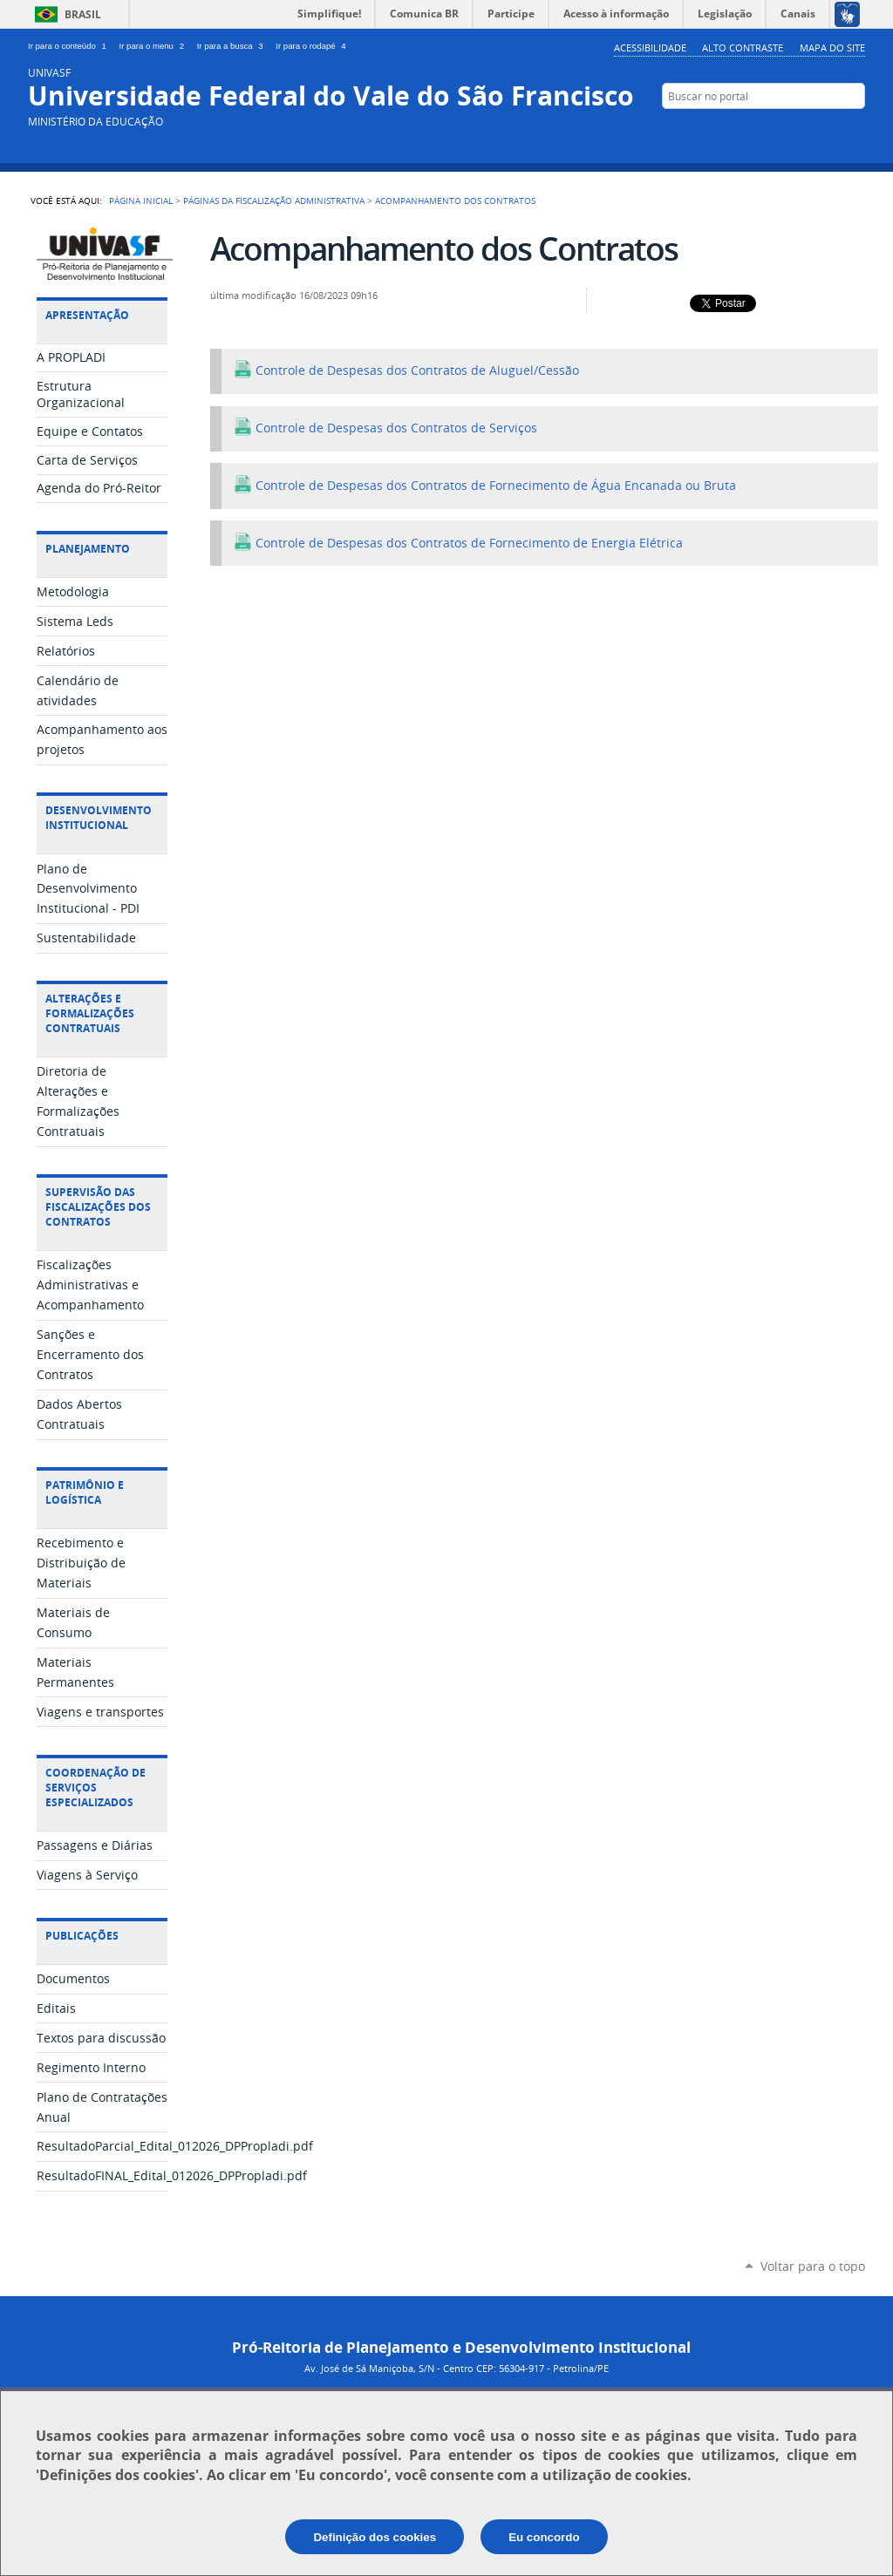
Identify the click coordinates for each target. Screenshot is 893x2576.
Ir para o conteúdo (70, 46)
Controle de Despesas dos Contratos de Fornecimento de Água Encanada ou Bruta (485, 485)
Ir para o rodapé (312, 46)
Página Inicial (141, 200)
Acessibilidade (650, 47)
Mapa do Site (832, 47)
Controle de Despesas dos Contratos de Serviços (385, 428)
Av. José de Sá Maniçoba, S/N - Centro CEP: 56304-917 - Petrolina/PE (456, 2368)
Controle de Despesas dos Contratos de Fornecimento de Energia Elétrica (458, 543)
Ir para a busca (233, 46)
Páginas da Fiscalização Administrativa (274, 200)
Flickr (854, 130)
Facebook (828, 130)
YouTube (802, 130)
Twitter (776, 130)
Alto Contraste (742, 47)
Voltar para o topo (812, 2266)
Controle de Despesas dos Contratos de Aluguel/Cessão (406, 370)
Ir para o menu (154, 46)
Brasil (83, 14)
